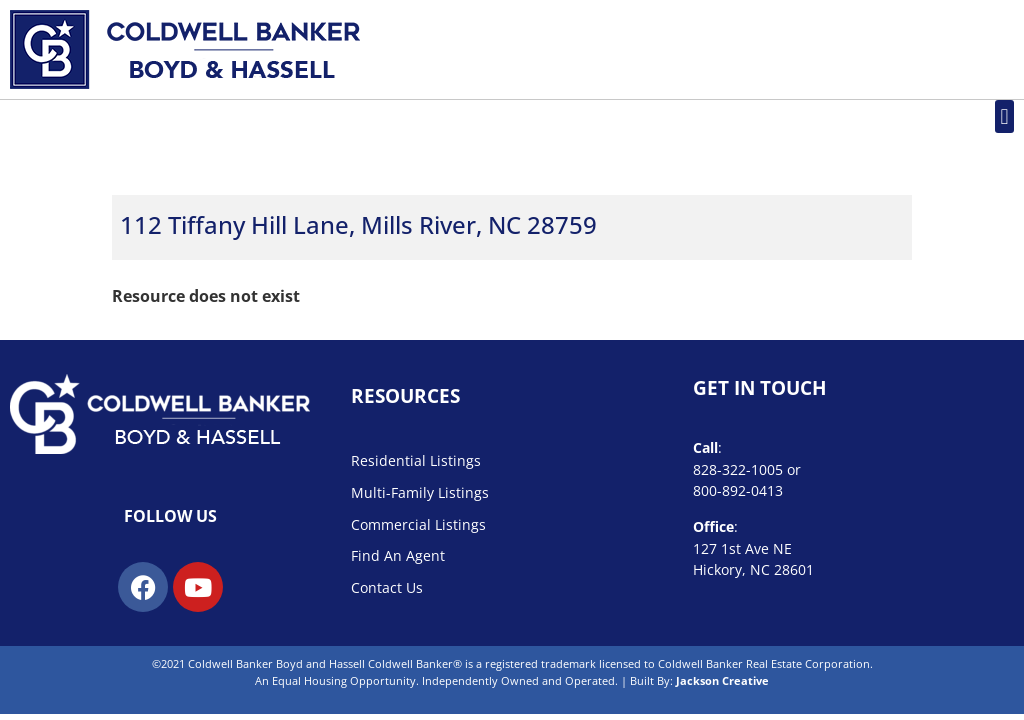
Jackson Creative (722, 680)
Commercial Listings (418, 524)
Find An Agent (398, 555)
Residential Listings (416, 460)
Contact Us (387, 587)
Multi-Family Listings (420, 492)
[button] (1004, 116)
